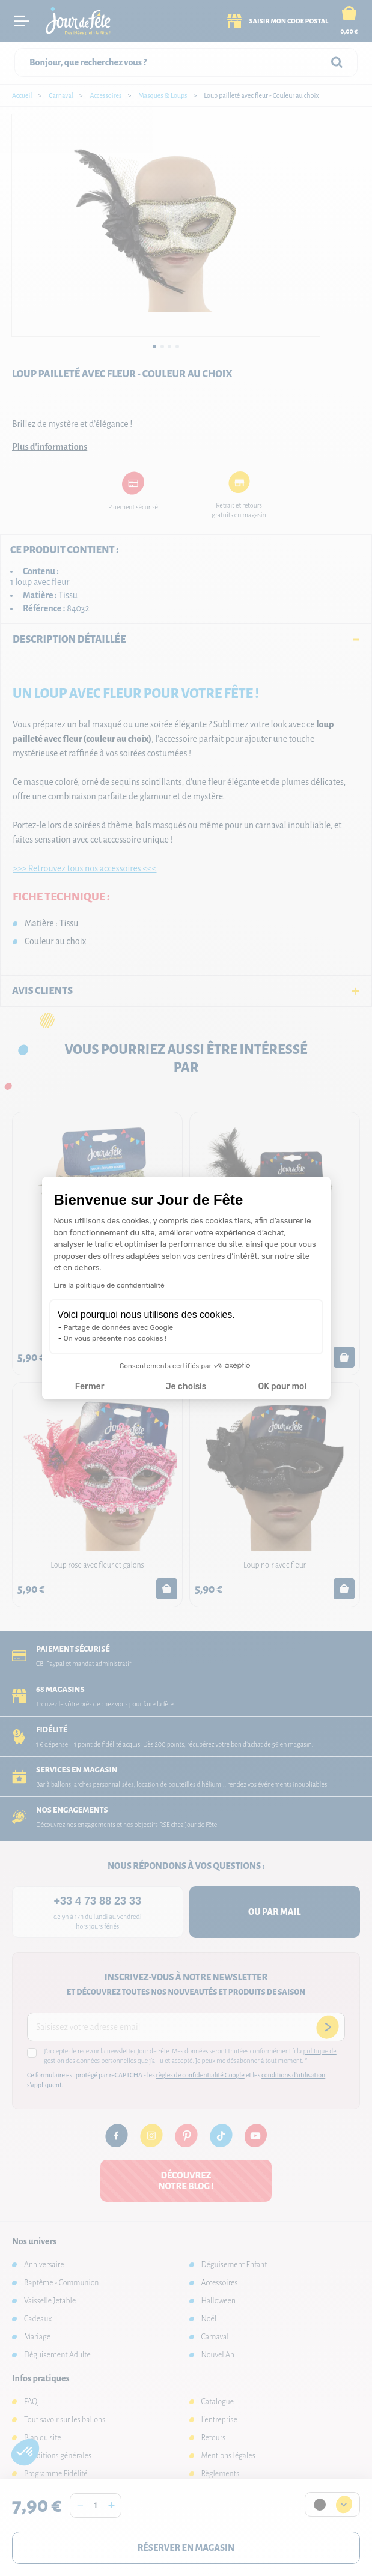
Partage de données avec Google (119, 1327)
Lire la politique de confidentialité (109, 1285)
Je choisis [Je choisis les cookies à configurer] (185, 1386)
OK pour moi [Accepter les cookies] (282, 1386)
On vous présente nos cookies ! (115, 1338)
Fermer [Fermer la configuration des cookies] (90, 1386)
